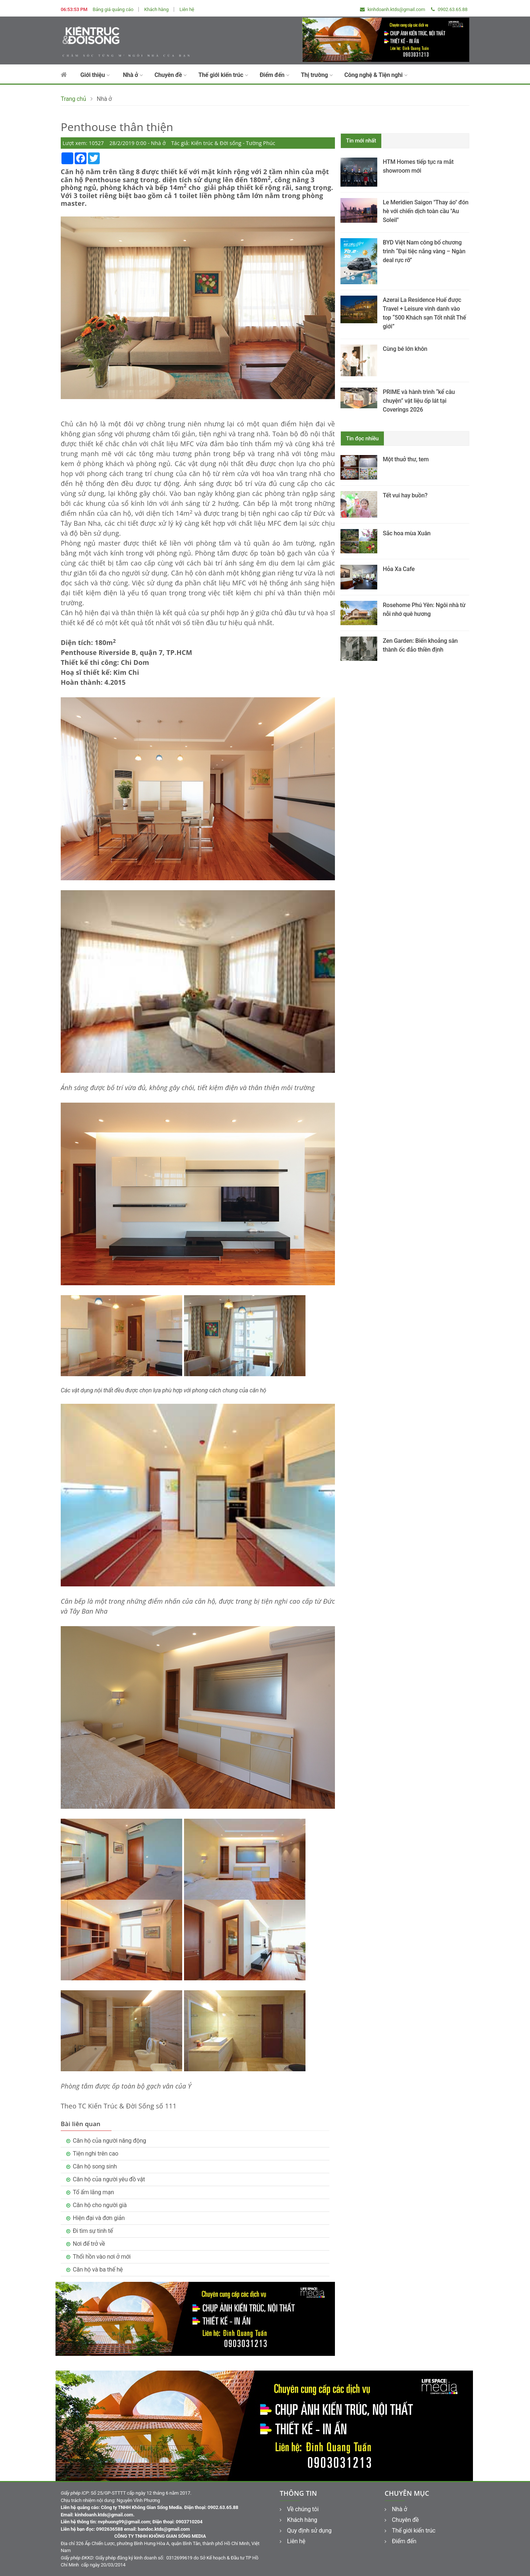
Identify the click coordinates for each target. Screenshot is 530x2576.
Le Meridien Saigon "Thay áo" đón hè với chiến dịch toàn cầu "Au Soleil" (426, 211)
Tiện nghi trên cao (96, 2153)
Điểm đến (274, 74)
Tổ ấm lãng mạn (93, 2192)
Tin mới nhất (361, 140)
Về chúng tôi (299, 2509)
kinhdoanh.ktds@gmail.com (392, 9)
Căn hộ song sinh (95, 2166)
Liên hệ (186, 9)
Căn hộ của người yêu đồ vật (109, 2179)
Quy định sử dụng (306, 2530)
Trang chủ (73, 98)
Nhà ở (133, 74)
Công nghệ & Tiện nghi (375, 74)
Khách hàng (156, 9)
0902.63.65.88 (449, 9)
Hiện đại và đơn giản (99, 2217)
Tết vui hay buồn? (405, 495)
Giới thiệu (94, 74)
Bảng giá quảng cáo (113, 9)
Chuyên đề (171, 74)
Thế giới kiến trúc (223, 74)
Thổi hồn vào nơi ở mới (102, 2256)
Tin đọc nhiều (362, 438)
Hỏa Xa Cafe (399, 568)
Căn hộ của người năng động (109, 2140)
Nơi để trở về (89, 2243)
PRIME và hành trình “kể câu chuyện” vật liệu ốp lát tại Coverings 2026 (419, 400)
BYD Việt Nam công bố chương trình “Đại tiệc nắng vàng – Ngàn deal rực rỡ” (424, 251)
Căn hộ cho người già (100, 2205)
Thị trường (316, 74)
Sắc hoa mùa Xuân (407, 533)
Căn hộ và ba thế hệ (98, 2269)
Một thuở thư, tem (406, 459)
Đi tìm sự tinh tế (93, 2230)
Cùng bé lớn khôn (405, 348)
